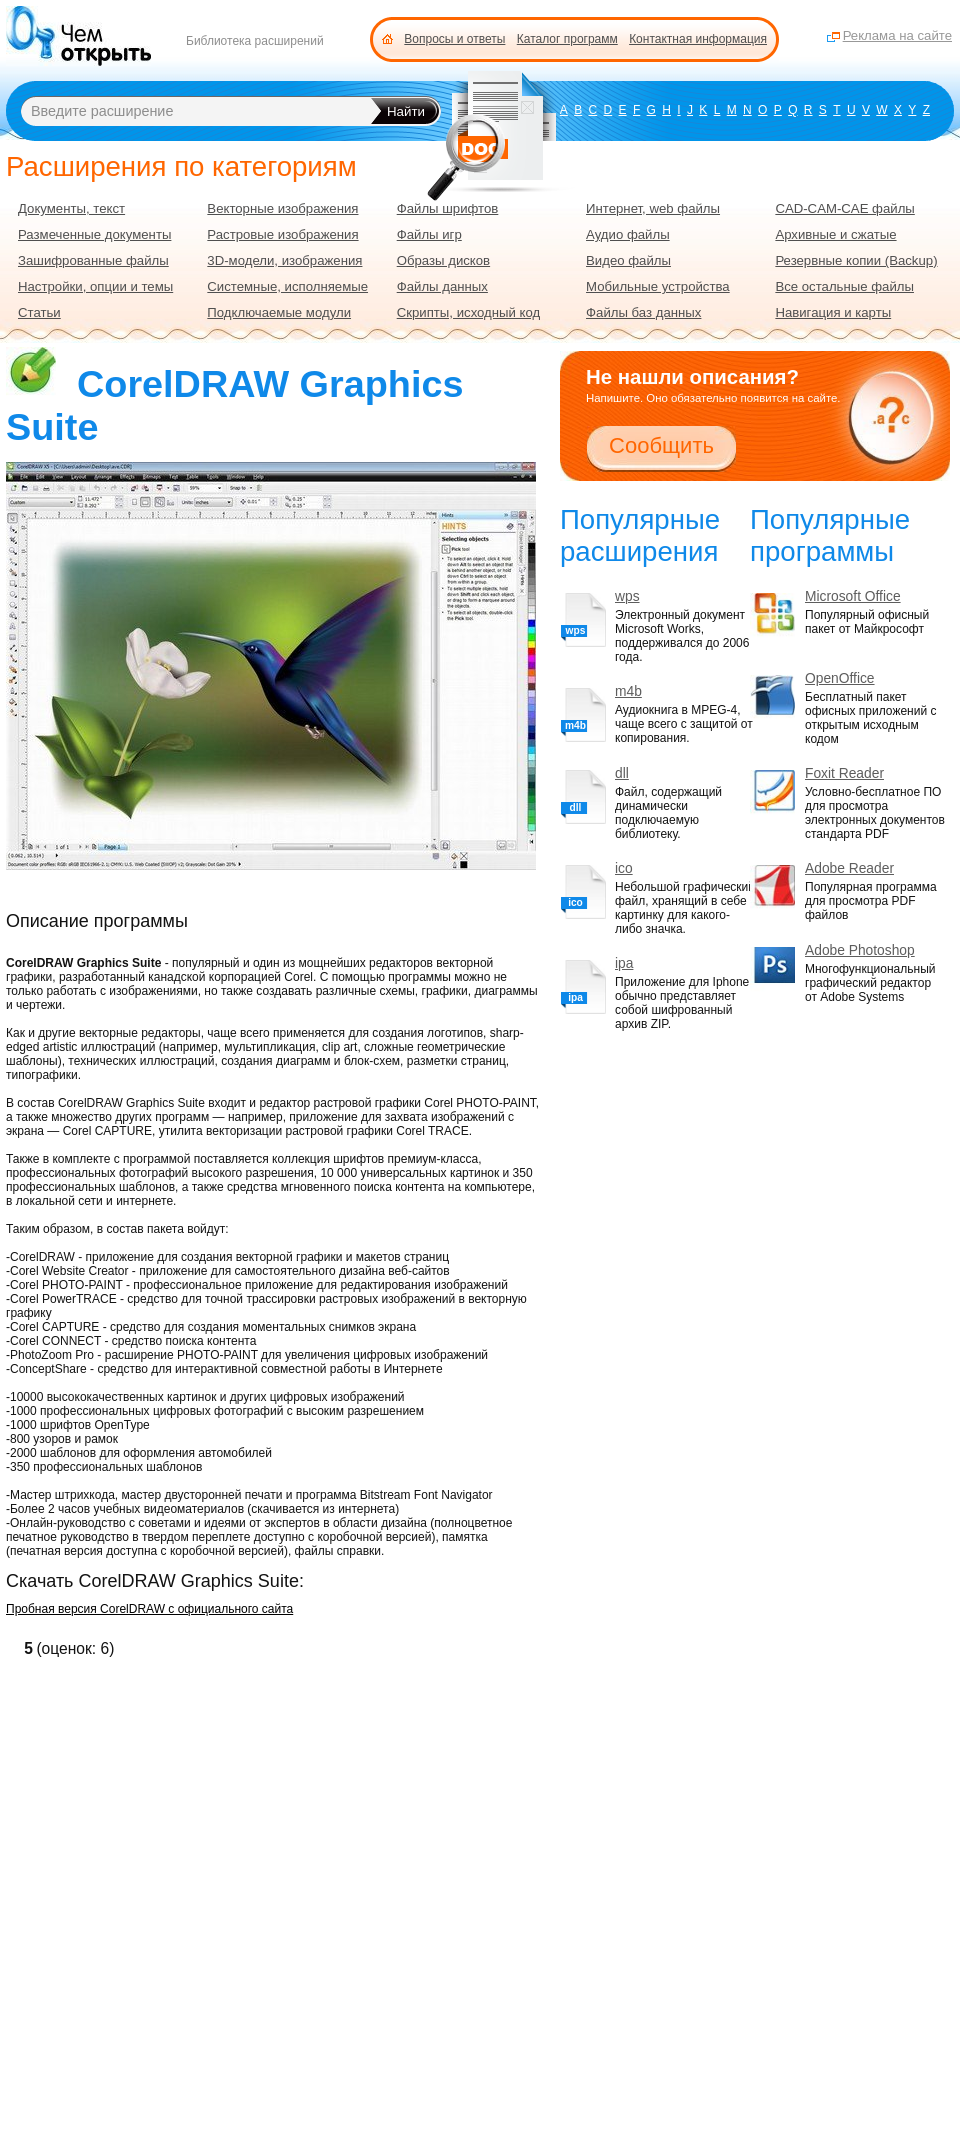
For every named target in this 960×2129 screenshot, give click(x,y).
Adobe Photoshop (860, 950)
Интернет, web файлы (653, 208)
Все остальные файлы (844, 286)
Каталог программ (567, 39)
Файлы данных (442, 286)
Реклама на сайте (897, 35)
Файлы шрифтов (448, 208)
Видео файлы (628, 260)
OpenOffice (840, 678)
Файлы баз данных (643, 312)
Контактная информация (698, 39)
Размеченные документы (94, 234)
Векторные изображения (282, 208)
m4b (628, 691)
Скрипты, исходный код (469, 312)
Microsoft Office (853, 596)
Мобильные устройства (658, 286)
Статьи (39, 312)
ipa (624, 963)
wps (627, 596)
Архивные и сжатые (835, 234)
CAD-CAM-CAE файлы (844, 208)
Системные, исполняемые (287, 286)
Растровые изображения (282, 234)
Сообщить (661, 445)
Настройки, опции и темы (95, 286)
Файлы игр (429, 234)
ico (624, 868)
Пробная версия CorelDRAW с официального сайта (149, 1609)
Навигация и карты (833, 312)
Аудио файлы (628, 234)
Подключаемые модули (279, 312)
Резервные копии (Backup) (856, 260)
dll (622, 773)
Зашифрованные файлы (93, 260)
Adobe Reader (849, 868)
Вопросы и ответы (454, 39)
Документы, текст (71, 208)
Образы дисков (443, 260)
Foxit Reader (844, 773)
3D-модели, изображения (284, 260)
